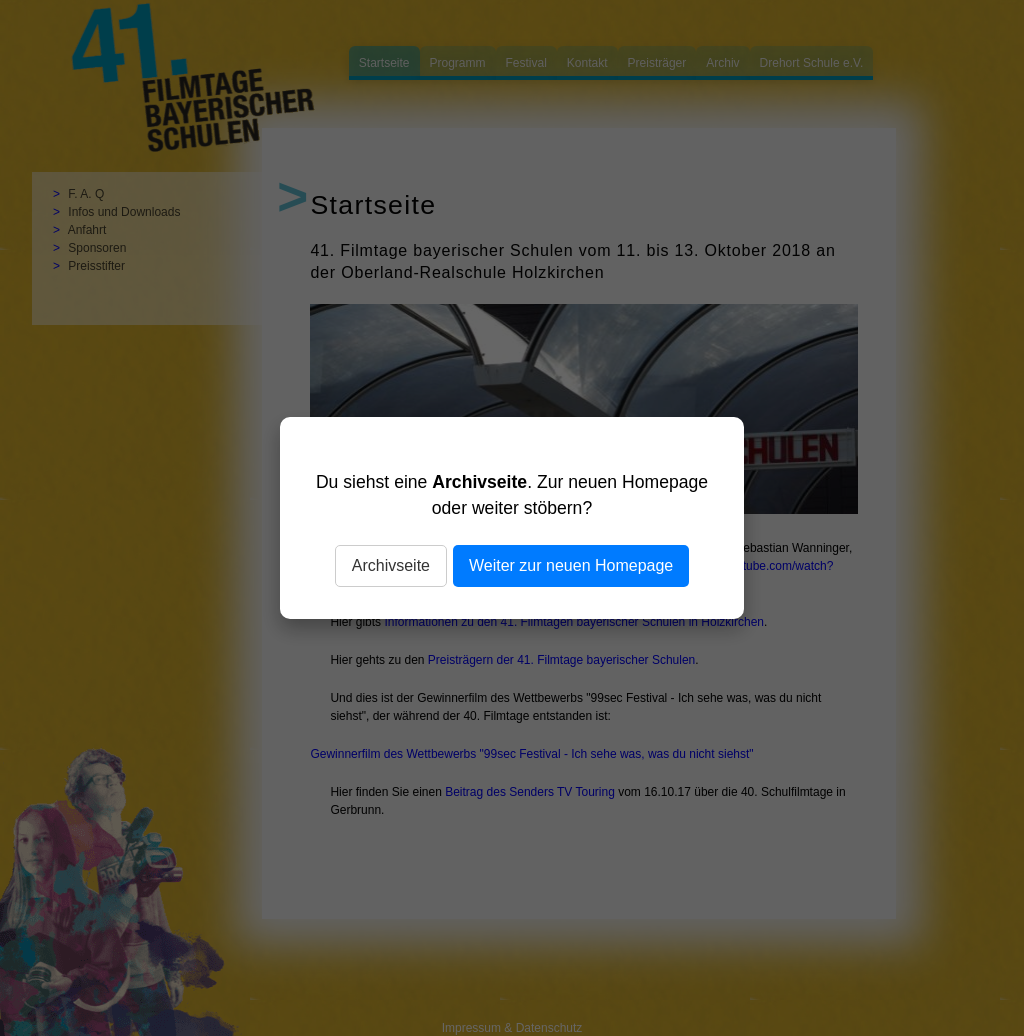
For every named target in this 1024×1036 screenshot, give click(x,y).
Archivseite (391, 565)
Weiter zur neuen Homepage (571, 565)
